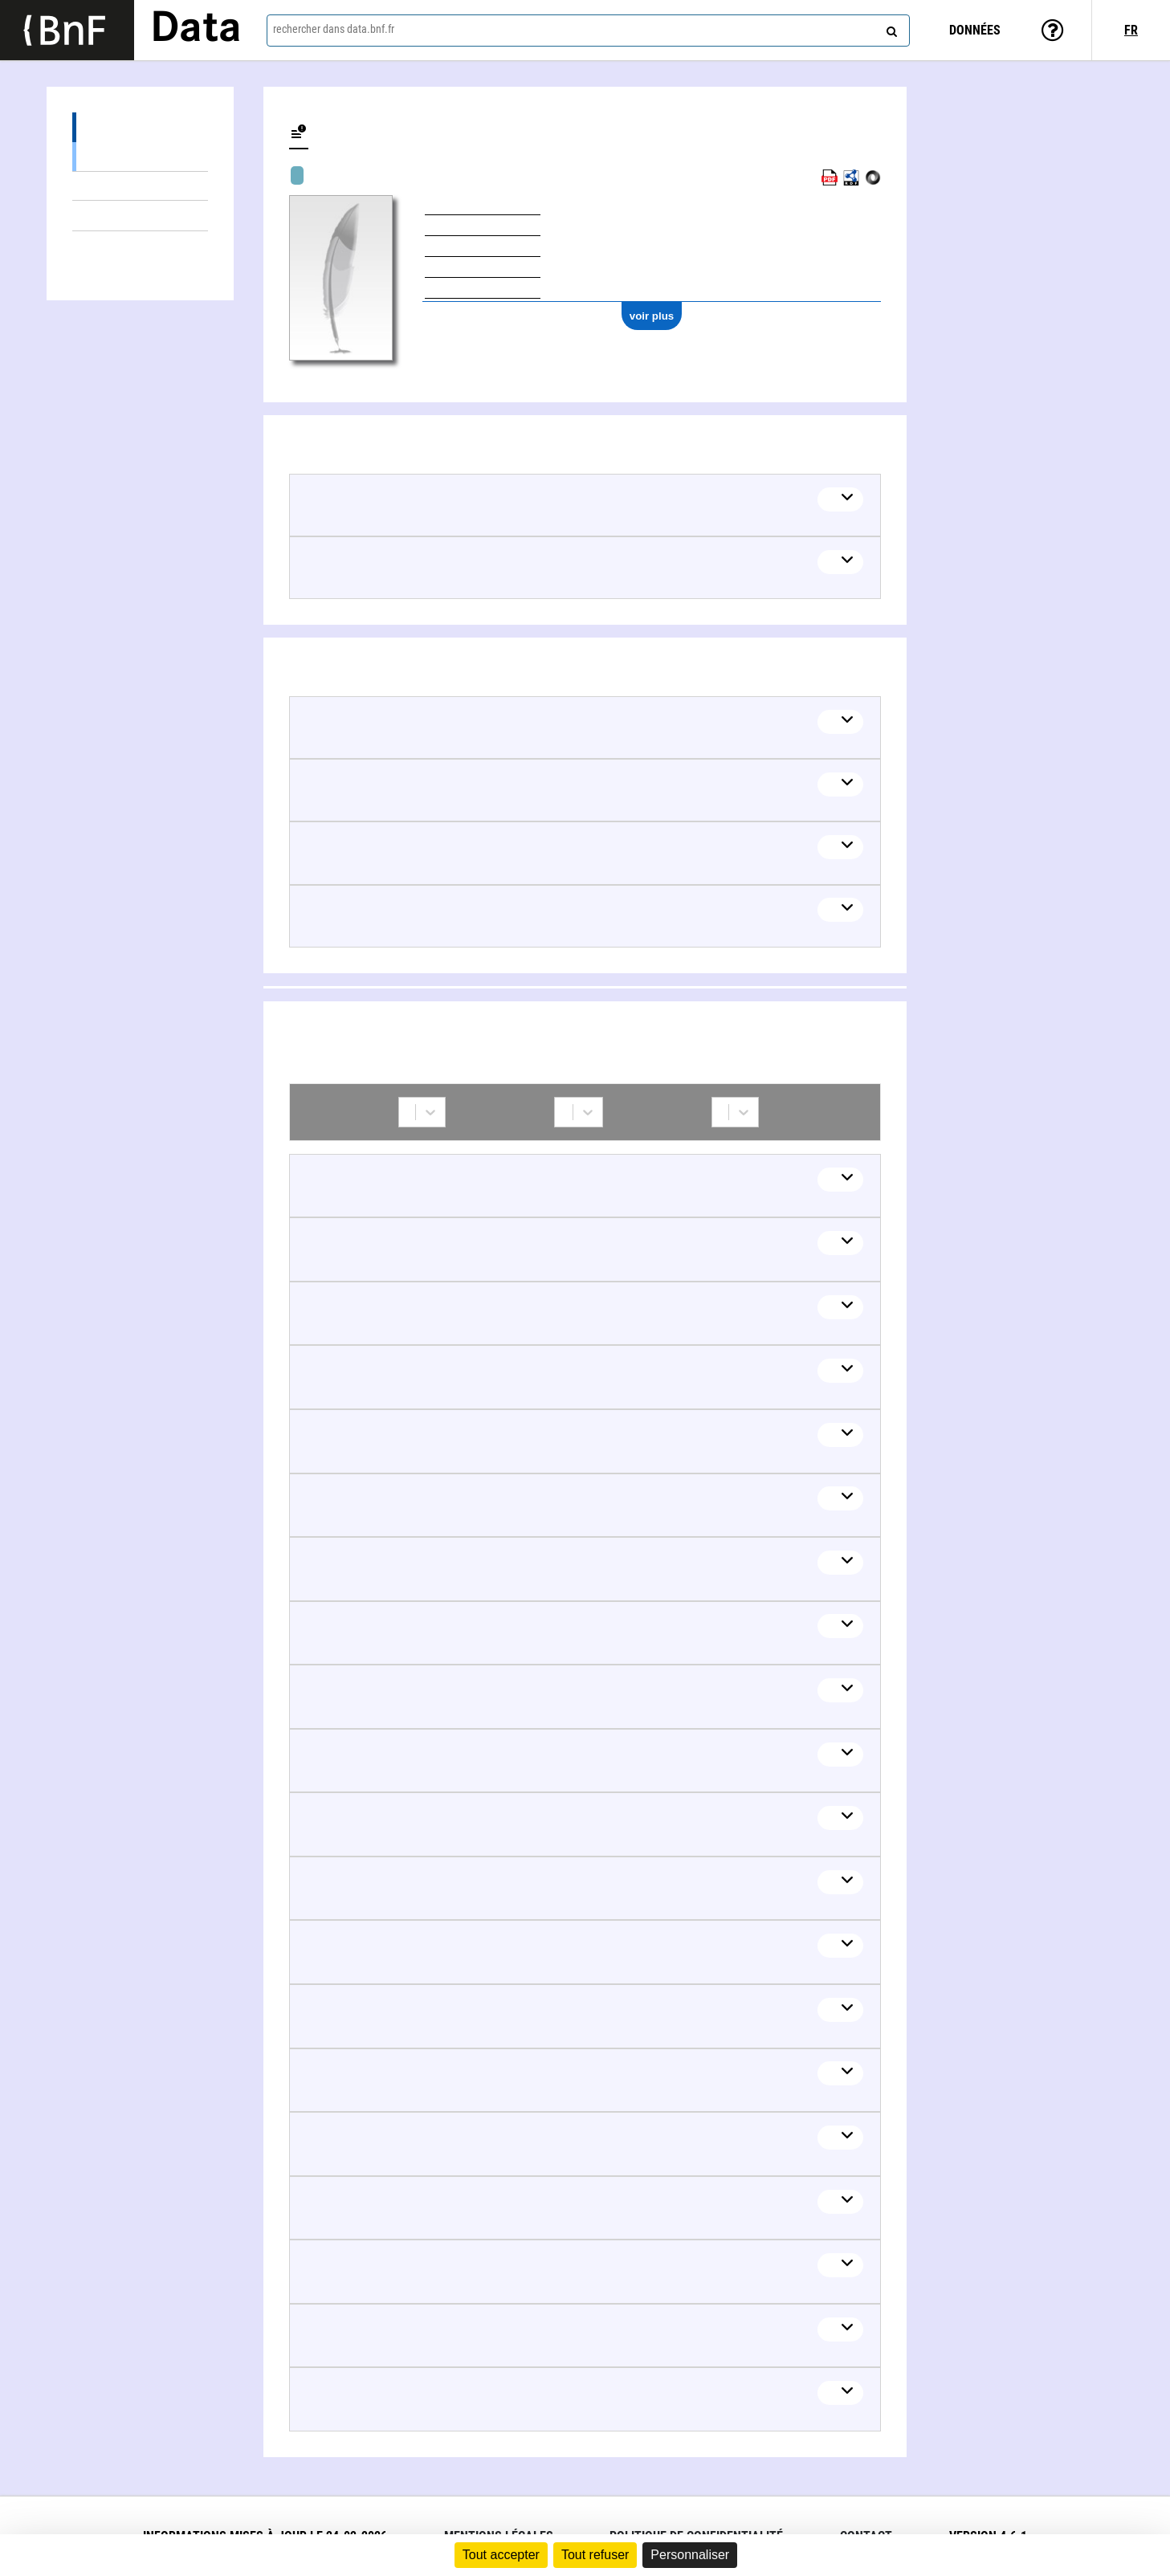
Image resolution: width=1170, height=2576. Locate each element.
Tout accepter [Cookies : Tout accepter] (501, 2555)
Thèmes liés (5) (140, 215)
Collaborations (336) (140, 246)
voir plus (652, 316)
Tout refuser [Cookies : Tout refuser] (595, 2555)
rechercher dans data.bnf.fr (333, 28)
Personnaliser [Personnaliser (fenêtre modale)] (689, 2555)
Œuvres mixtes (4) (140, 186)
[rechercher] (890, 28)
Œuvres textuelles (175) (140, 156)
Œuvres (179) (140, 127)
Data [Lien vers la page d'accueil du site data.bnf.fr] (196, 29)
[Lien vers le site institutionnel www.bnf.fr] (67, 30)
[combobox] (588, 30)
